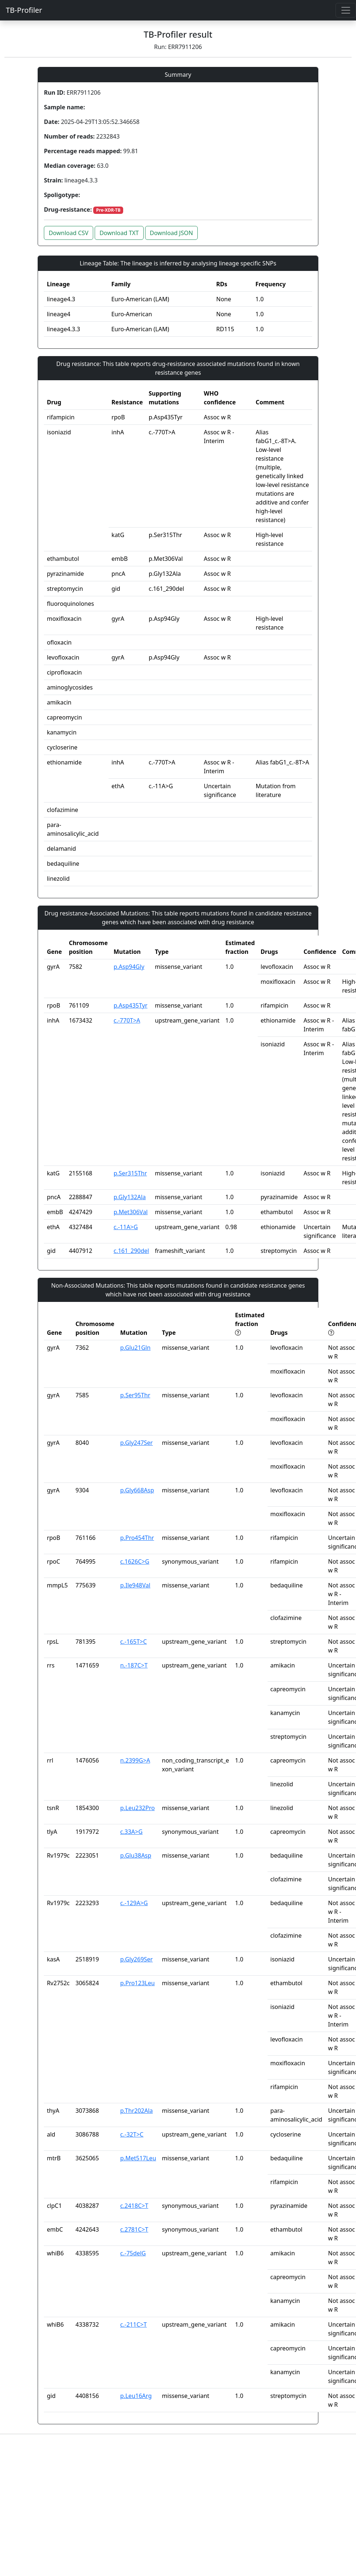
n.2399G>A (135, 1760)
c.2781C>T (134, 2229)
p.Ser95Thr (135, 1395)
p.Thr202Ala (136, 2111)
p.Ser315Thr (130, 1173)
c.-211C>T (133, 2324)
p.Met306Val (131, 1212)
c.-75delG (133, 2253)
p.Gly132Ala (130, 1197)
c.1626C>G (134, 1561)
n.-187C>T (134, 1665)
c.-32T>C (132, 2134)
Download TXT (119, 233)
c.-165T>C (133, 1642)
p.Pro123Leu (137, 1983)
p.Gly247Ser (136, 1443)
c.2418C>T (134, 2206)
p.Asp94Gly (129, 967)
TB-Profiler (24, 10)
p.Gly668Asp (137, 1490)
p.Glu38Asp (135, 1855)
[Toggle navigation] (346, 10)
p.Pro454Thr (137, 1538)
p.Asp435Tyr (131, 1005)
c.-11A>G (126, 1227)
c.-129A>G (134, 1903)
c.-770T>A (127, 1020)
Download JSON (171, 233)
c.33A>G (131, 1832)
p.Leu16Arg (136, 2396)
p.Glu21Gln (135, 1348)
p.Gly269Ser (136, 1959)
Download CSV (68, 233)
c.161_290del (131, 1251)
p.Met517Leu (138, 2158)
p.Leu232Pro (137, 1808)
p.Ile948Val (135, 1585)
